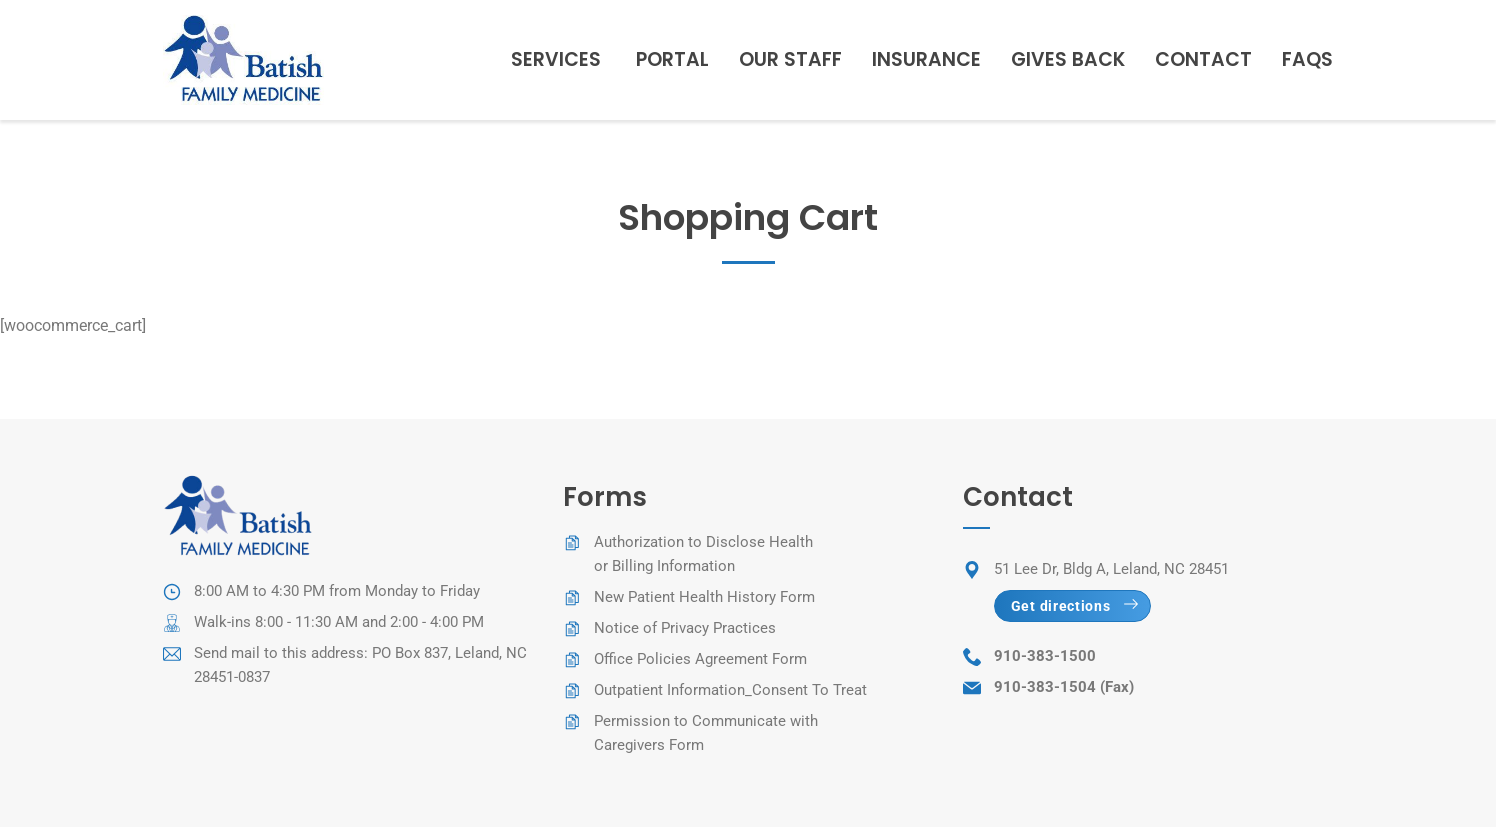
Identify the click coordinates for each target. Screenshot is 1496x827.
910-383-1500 (1045, 656)
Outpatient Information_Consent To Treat (730, 690)
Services (556, 59)
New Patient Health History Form (704, 597)
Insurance (926, 59)
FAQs (1307, 59)
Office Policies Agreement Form (700, 659)
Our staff (790, 59)
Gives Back (1068, 59)
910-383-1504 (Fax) (1064, 687)
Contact (1203, 59)
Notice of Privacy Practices (685, 628)
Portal (672, 59)
